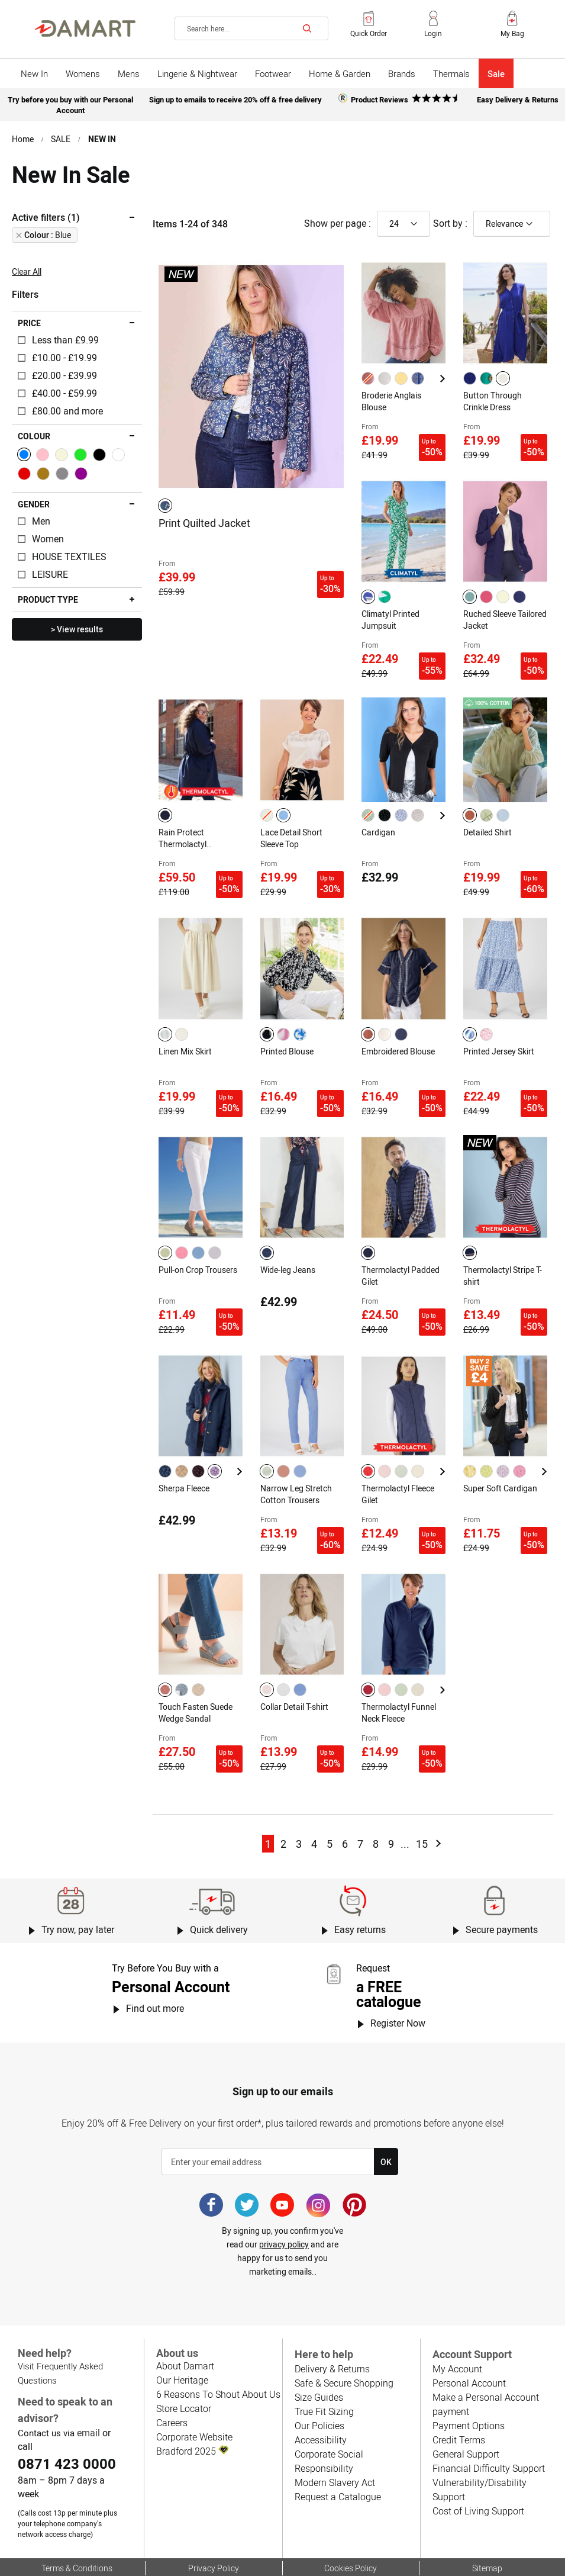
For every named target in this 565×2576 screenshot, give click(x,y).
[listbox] (167, 501)
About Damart (185, 2319)
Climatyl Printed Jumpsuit (390, 609)
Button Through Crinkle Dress (491, 397)
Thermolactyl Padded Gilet (400, 1248)
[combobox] (251, 28)
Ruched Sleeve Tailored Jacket (491, 609)
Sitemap (487, 2522)
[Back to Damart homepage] (85, 28)
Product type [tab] (47, 596)
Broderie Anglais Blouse (391, 397)
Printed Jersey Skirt (499, 1029)
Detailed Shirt (488, 816)
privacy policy (284, 2198)
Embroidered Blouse (398, 1029)
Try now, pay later (77, 1884)
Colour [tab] (34, 433)
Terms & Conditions (76, 2522)
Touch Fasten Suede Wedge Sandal (196, 1673)
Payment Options (467, 2379)
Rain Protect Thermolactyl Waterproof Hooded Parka (195, 823)
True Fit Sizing (324, 2365)
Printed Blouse (287, 1029)
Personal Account (468, 2337)
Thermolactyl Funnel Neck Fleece (399, 1673)
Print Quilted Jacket (205, 519)
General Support (465, 2408)
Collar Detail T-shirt (295, 1667)
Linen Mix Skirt (186, 1029)
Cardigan (378, 816)
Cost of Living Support (477, 2450)
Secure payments (501, 1884)
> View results (76, 626)
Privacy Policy (213, 2522)
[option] (165, 501)
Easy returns (360, 1884)
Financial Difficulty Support (486, 2422)
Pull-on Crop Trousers (198, 1242)
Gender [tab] (33, 501)
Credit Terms (458, 2394)
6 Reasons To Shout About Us (217, 2347)
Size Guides (318, 2351)
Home (23, 135)
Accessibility (319, 2394)
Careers (172, 2376)
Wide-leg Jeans (288, 1242)
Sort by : (450, 220)
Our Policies (319, 2379)
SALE (61, 135)
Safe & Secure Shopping (343, 2337)
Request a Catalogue (337, 2450)
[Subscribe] (386, 2116)
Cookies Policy (350, 2522)
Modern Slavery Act (334, 2436)
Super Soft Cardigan (500, 1454)
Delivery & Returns (332, 2323)
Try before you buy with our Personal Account (71, 103)
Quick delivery (219, 1884)
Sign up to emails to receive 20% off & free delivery (235, 98)
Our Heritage (182, 2333)
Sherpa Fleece (185, 1454)
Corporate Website (194, 2390)
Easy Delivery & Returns (517, 98)
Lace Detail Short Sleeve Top (291, 822)
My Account (456, 2323)
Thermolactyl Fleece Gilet (398, 1460)
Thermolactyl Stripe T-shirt (503, 1248)
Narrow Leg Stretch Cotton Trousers (295, 1460)
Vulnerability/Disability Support (494, 2436)
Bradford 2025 (191, 2404)
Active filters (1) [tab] (45, 213)
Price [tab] (29, 319)
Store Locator (183, 2362)
